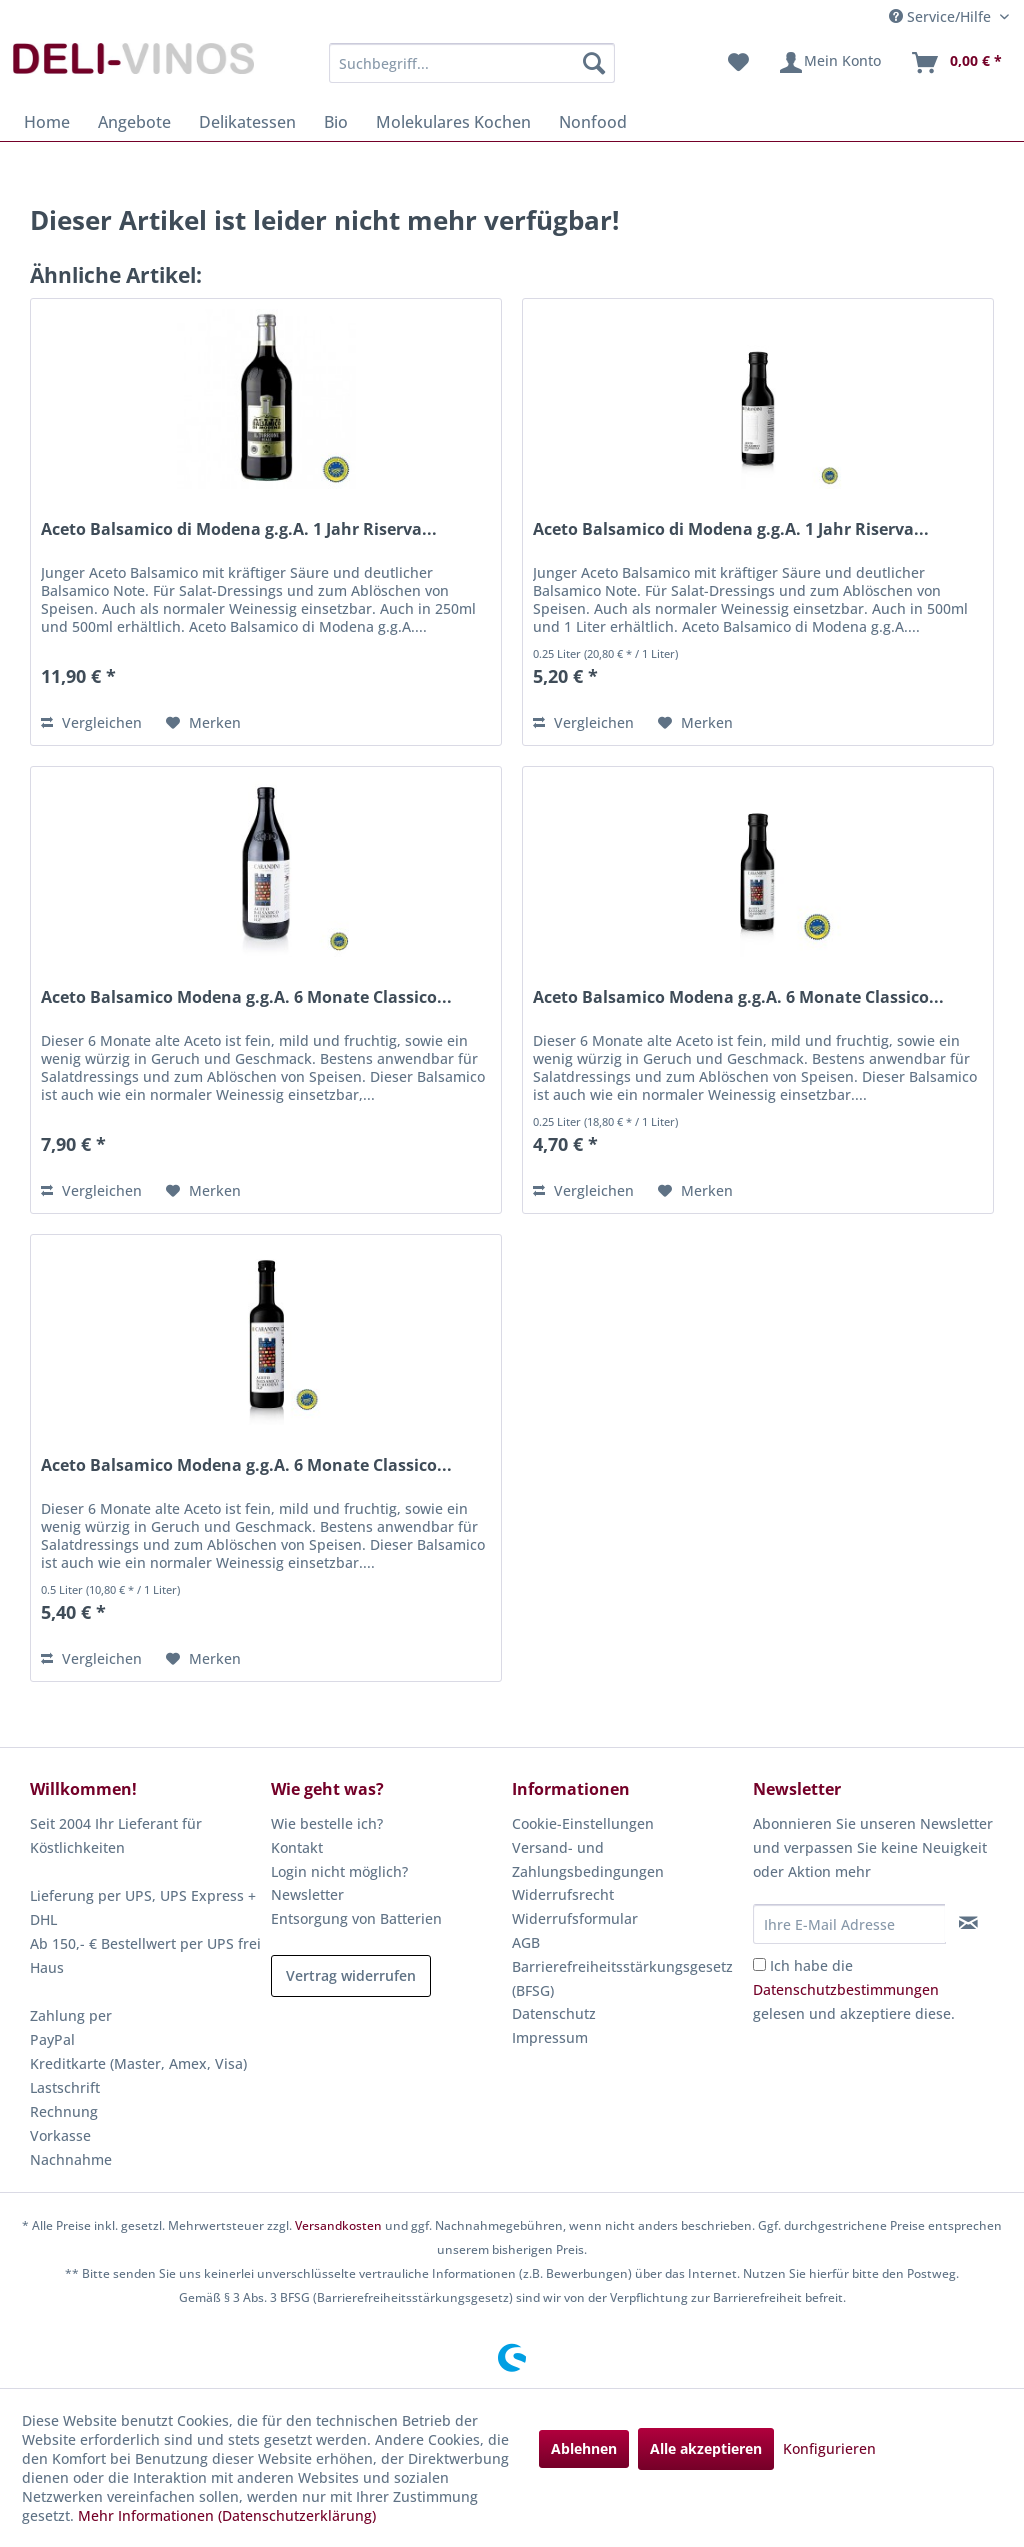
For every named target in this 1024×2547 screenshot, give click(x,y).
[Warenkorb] (956, 63)
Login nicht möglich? (339, 1871)
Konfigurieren (829, 2448)
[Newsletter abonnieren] (969, 1923)
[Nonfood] (593, 122)
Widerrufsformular (575, 1918)
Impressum (550, 2037)
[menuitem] (472, 63)
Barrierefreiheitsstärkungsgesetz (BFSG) (622, 1978)
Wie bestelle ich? (327, 1823)
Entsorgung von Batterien (356, 1918)
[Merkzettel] (738, 63)
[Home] (47, 122)
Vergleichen (91, 722)
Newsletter (307, 1894)
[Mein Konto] (829, 63)
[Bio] (336, 122)
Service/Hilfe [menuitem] (942, 16)
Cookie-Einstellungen (583, 1823)
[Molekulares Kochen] (453, 122)
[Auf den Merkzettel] (203, 723)
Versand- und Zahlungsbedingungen (588, 1859)
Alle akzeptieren (706, 2448)
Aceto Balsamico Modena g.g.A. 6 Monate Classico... (246, 997)
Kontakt (297, 1847)
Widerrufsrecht (563, 1894)
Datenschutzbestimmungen (846, 1989)
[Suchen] (594, 63)
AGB (526, 1942)
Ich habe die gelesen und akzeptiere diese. (854, 1989)
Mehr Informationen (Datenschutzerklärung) (227, 2515)
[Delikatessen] (247, 122)
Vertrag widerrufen (351, 1975)
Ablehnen (584, 2448)
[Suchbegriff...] (472, 63)
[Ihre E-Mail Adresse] (849, 1924)
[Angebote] (134, 122)
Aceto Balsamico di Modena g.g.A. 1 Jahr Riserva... (239, 529)
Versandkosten (338, 2225)
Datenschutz (554, 2013)
